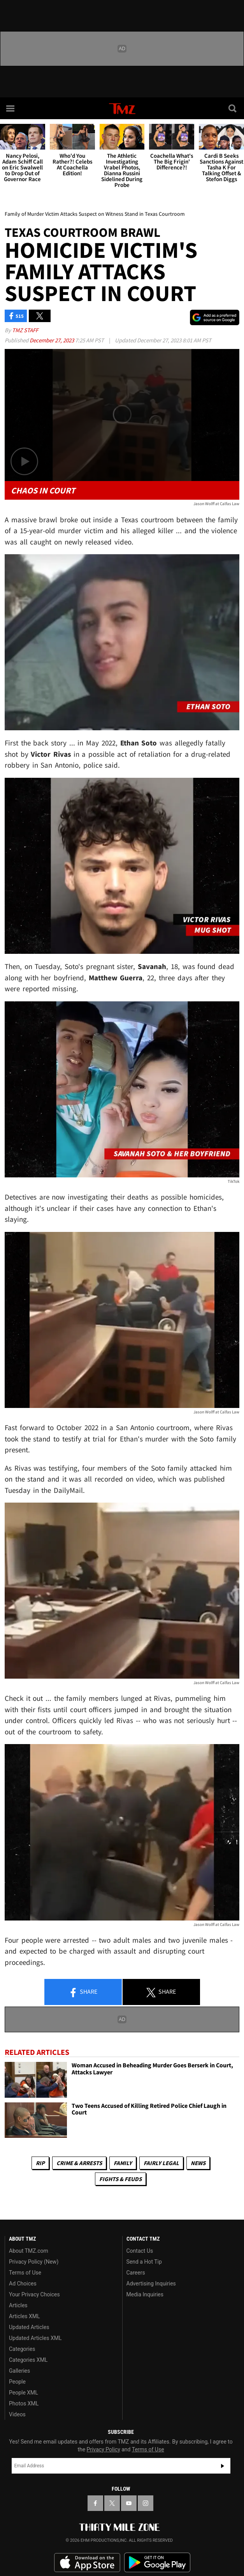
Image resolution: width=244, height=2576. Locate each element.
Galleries (19, 2371)
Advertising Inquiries (151, 2283)
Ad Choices (23, 2283)
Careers (135, 2272)
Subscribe (222, 2466)
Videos (17, 2414)
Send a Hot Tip (144, 2262)
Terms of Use (25, 2272)
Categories (22, 2349)
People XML (23, 2392)
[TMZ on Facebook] (95, 2503)
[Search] (233, 108)
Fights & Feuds (120, 2179)
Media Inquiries (144, 2294)
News (198, 2163)
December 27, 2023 (52, 340)
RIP (40, 2163)
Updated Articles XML (35, 2338)
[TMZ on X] (112, 2503)
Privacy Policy (103, 2449)
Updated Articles (29, 2327)
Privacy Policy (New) (33, 2262)
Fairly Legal (161, 2163)
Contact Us (139, 2251)
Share (82, 1992)
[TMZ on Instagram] (145, 2503)
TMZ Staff (25, 330)
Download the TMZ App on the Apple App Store (87, 2562)
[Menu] (11, 108)
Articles (18, 2305)
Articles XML (24, 2316)
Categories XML (28, 2360)
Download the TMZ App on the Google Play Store (157, 2562)
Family (123, 2163)
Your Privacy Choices (34, 2294)
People (17, 2382)
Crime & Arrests (79, 2163)
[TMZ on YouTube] (129, 2503)
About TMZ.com (28, 2251)
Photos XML (24, 2403)
